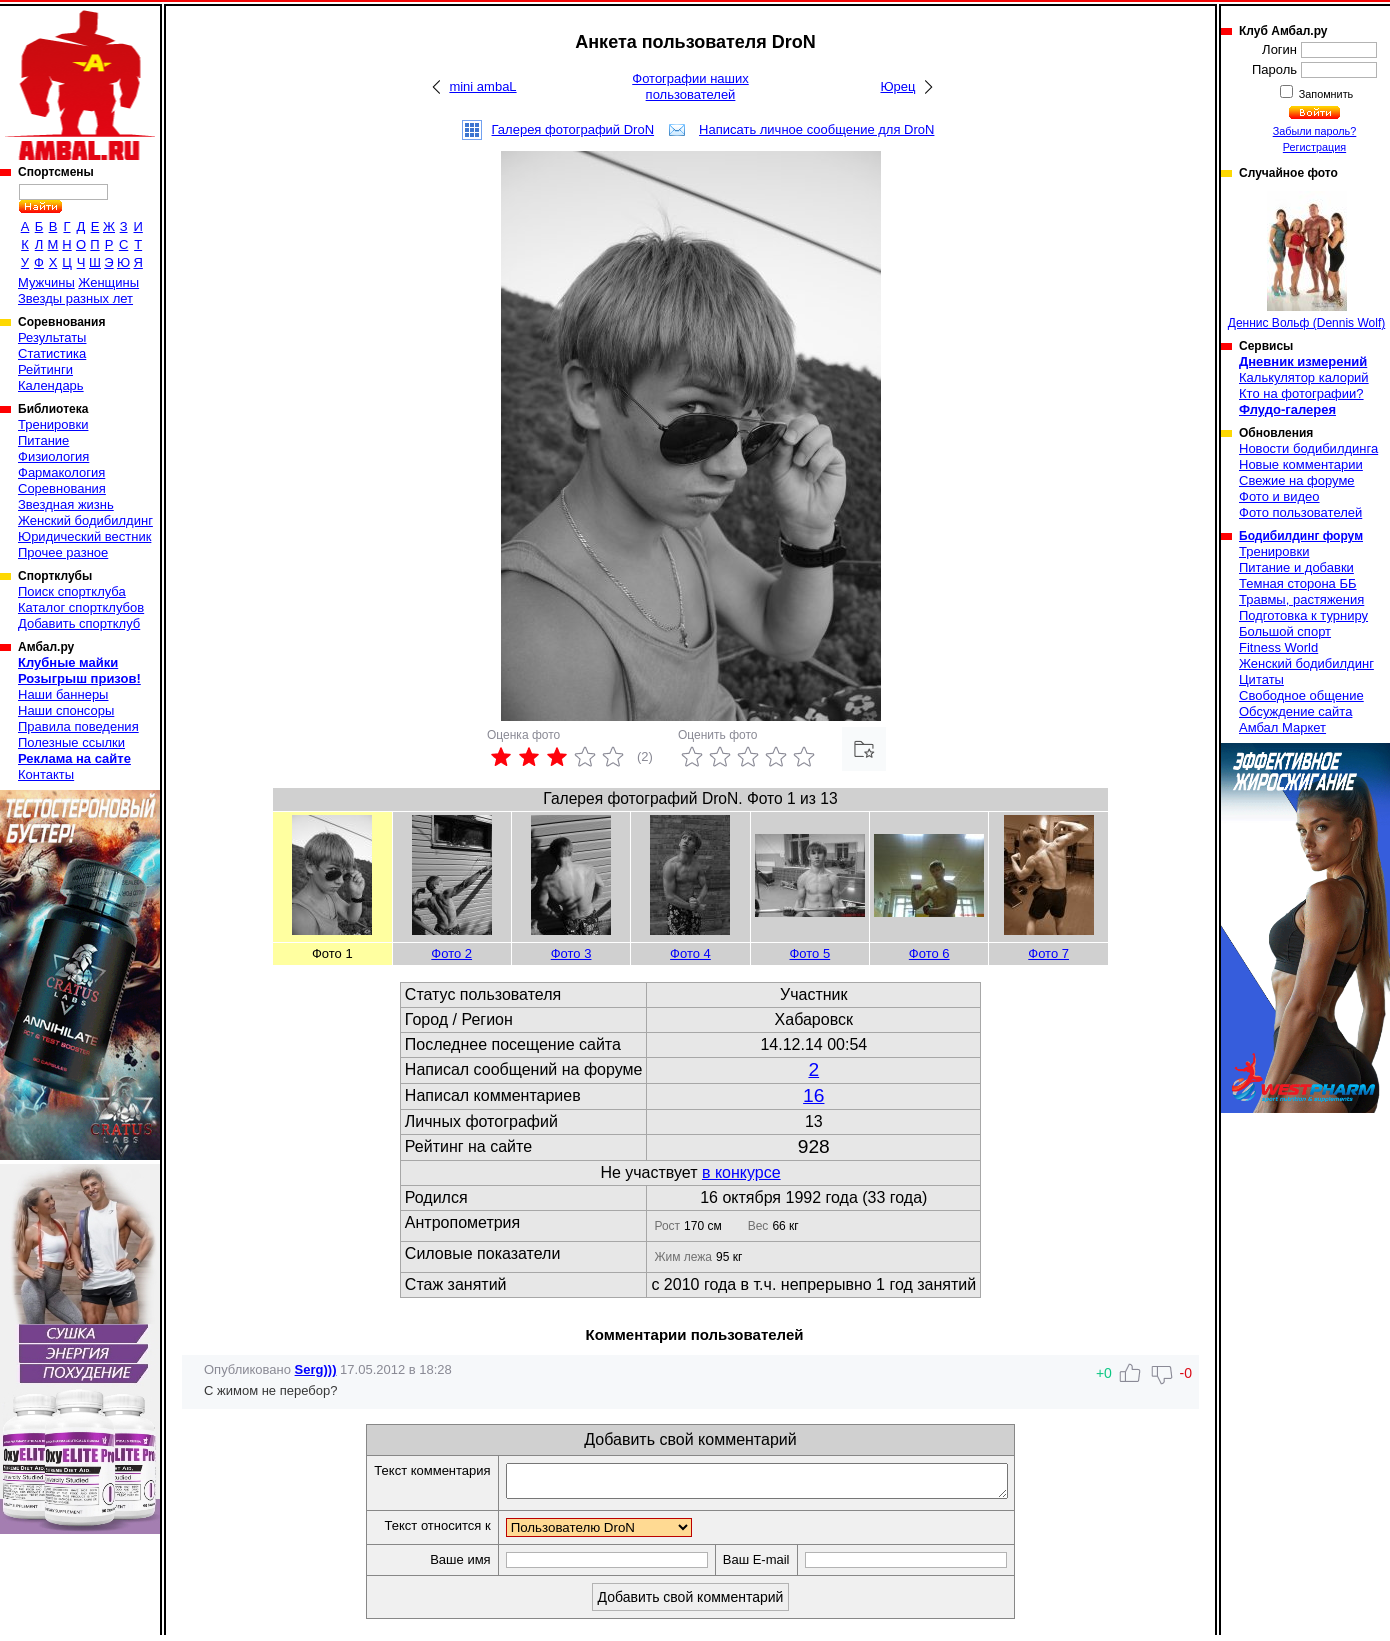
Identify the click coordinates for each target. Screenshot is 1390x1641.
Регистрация (1314, 147)
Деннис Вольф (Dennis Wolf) (1306, 260)
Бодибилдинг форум (1301, 536)
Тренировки (53, 424)
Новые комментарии (1301, 464)
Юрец (897, 86)
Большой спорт (1285, 631)
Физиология (53, 456)
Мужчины (46, 282)
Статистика (52, 353)
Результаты (52, 337)
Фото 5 (809, 953)
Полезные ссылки (71, 742)
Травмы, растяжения (1301, 599)
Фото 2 (451, 953)
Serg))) (316, 1369)
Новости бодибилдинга (1308, 448)
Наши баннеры (63, 694)
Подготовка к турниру (1303, 615)
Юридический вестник (84, 536)
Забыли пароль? (1315, 131)
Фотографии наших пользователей (690, 86)
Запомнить (1325, 94)
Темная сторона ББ (1298, 583)
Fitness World (1278, 647)
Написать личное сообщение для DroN (816, 129)
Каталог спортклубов (81, 607)
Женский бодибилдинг (85, 520)
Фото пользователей (1300, 512)
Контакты (46, 774)
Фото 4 (690, 953)
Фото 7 (1048, 953)
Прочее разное (63, 552)
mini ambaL (482, 86)
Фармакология (61, 472)
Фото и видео (1279, 496)
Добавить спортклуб (79, 623)
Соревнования (62, 488)
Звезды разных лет (75, 298)
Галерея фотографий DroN (573, 129)
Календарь (51, 385)
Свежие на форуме (1297, 480)
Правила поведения (78, 726)
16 (813, 1095)
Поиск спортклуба (72, 591)
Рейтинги (45, 369)
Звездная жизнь (66, 504)
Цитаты (1261, 679)
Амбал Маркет (1282, 727)
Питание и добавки (1296, 567)
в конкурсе (741, 1172)
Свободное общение (1301, 695)
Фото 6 (929, 953)
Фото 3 (571, 953)
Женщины (108, 282)
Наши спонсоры (66, 710)
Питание (43, 440)
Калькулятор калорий (1304, 377)
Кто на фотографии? (1301, 393)
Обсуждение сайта (1295, 711)
